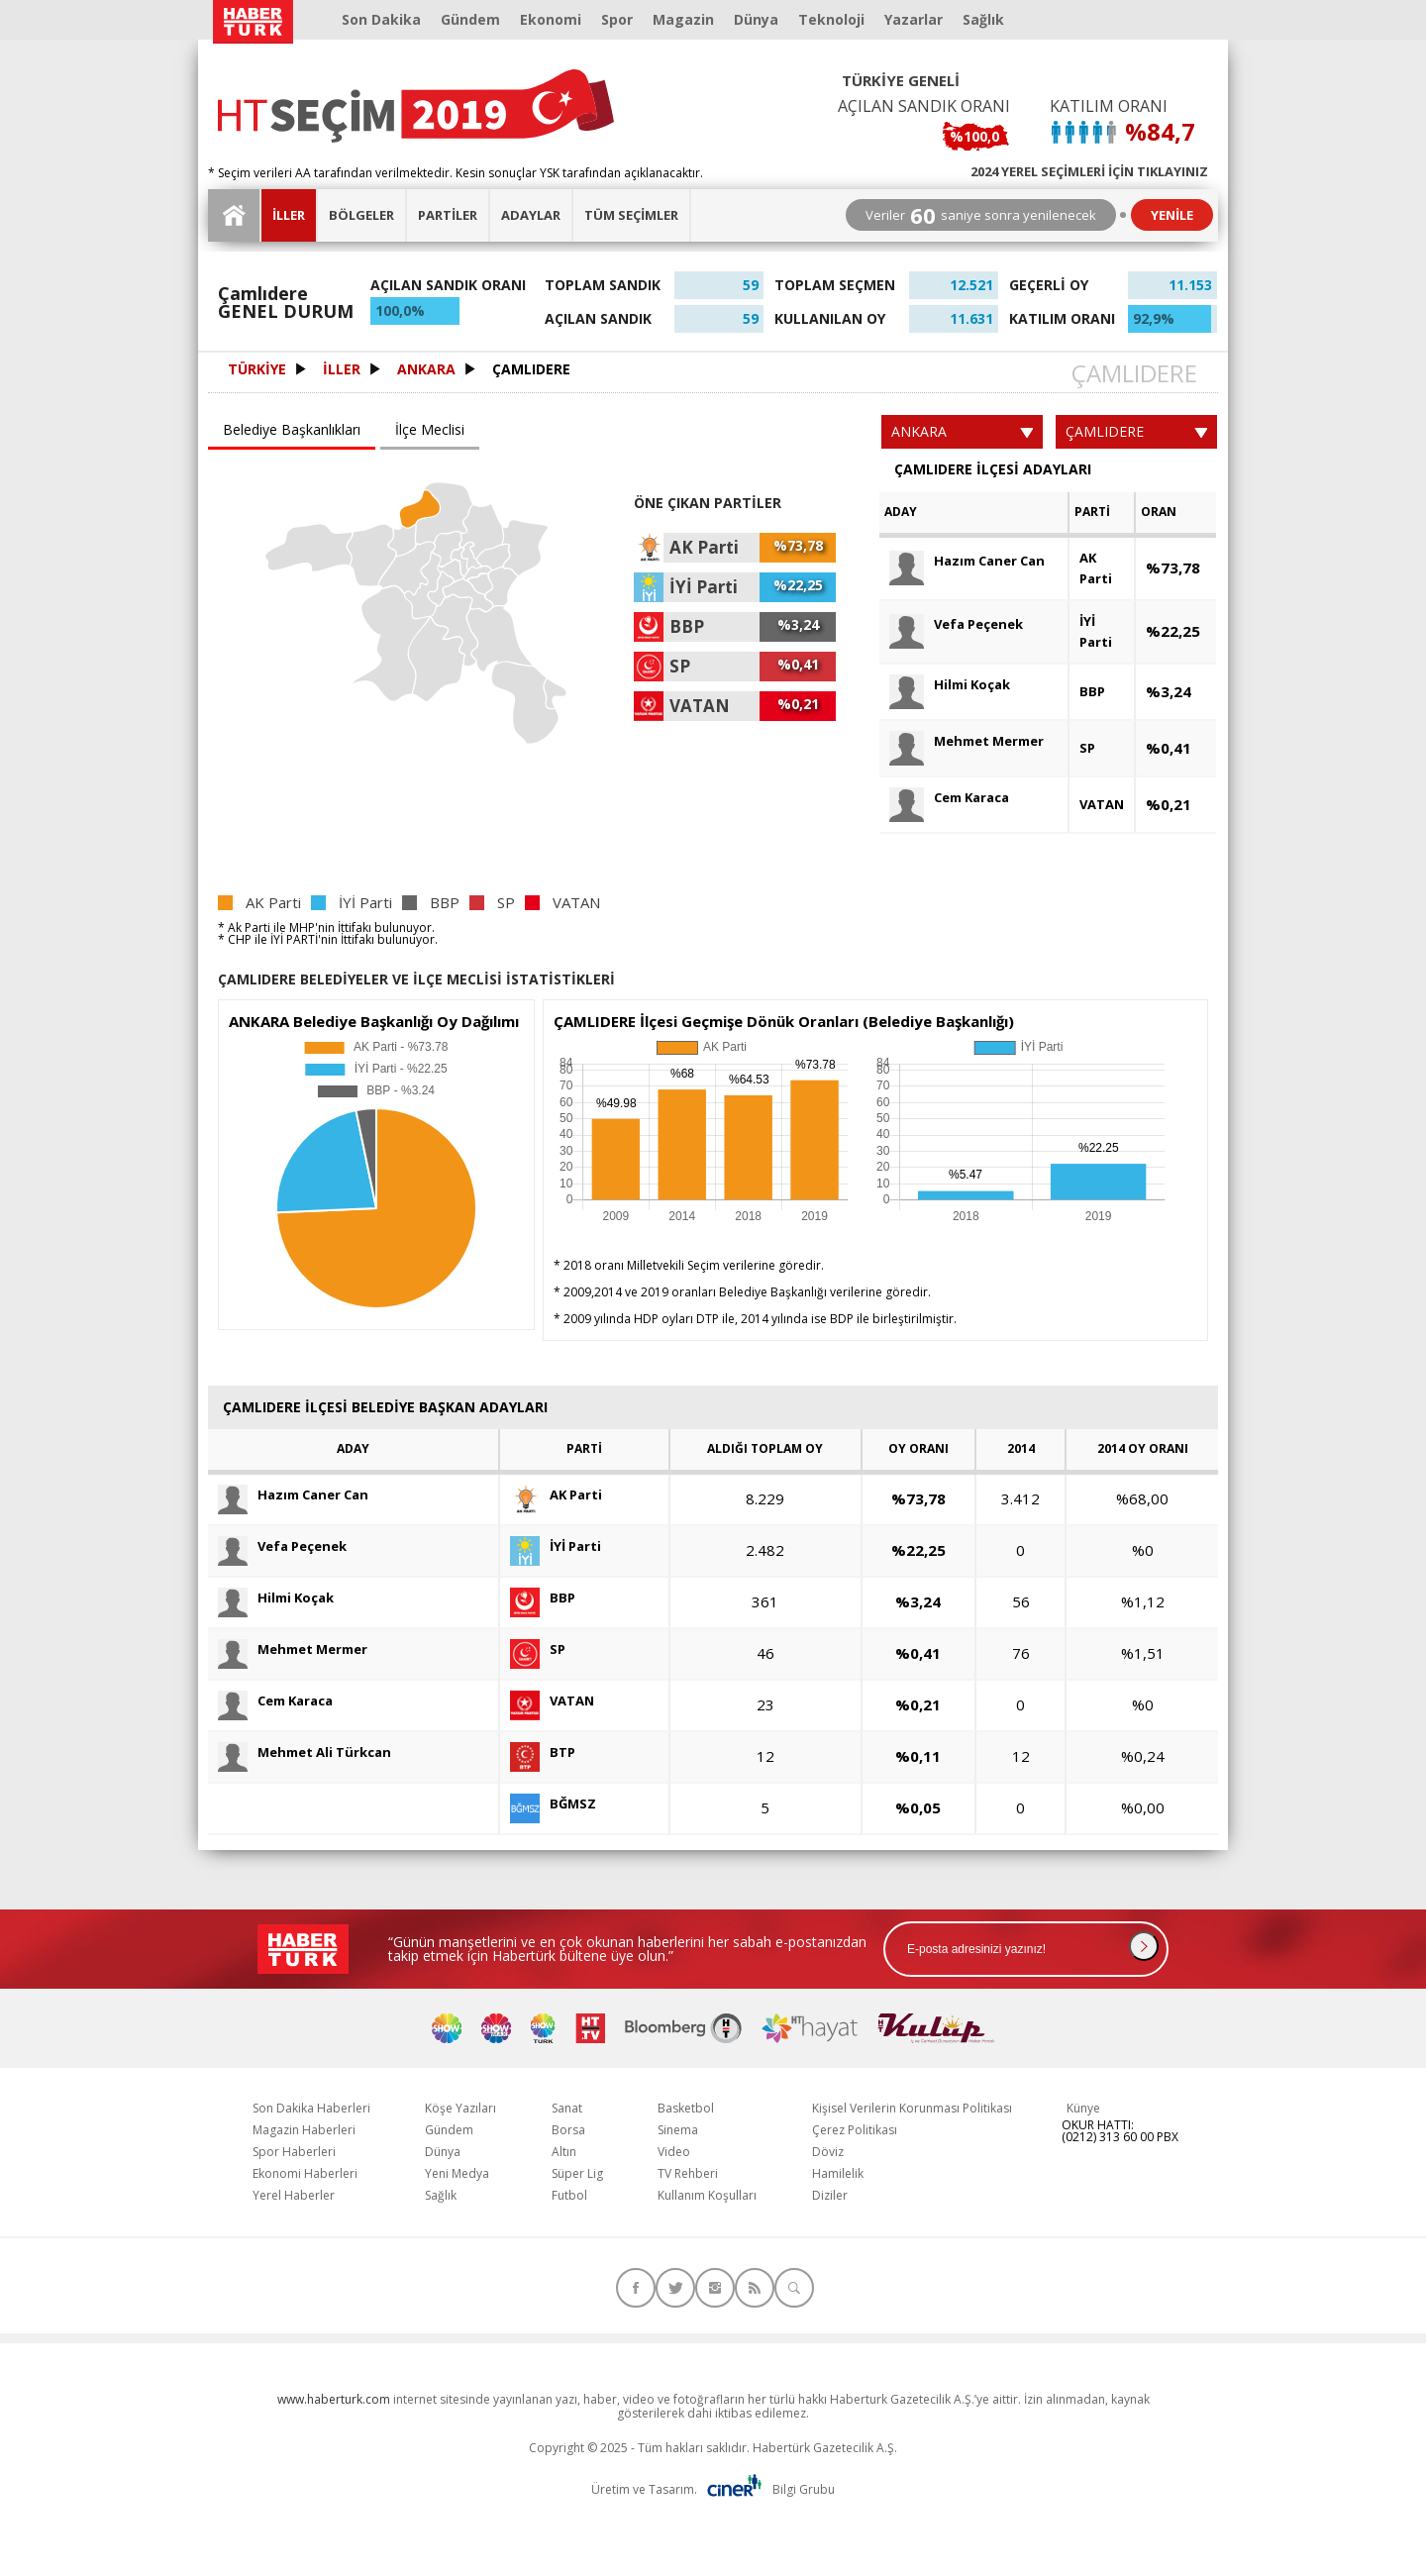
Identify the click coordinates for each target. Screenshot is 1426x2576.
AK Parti (1095, 568)
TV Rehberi (688, 2173)
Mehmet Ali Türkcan (304, 1752)
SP (1087, 748)
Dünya (756, 19)
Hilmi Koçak (949, 684)
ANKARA (426, 369)
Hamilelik (838, 2173)
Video (674, 2151)
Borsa (568, 2129)
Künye (1083, 2108)
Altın (564, 2151)
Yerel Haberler (294, 2195)
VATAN (1101, 804)
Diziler (830, 2195)
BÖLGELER (361, 215)
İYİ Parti (1095, 631)
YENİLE (1172, 215)
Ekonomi (550, 19)
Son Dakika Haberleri (311, 2108)
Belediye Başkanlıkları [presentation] (291, 429)
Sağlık (983, 19)
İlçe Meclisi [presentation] (429, 429)
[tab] (294, 431)
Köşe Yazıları (460, 2108)
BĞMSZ (553, 1804)
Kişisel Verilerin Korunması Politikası (912, 2108)
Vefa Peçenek (956, 624)
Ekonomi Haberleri (305, 2173)
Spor (617, 19)
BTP (542, 1752)
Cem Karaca (949, 797)
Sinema (678, 2129)
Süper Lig (577, 2173)
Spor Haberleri (294, 2151)
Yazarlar (913, 19)
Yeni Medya (457, 2173)
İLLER (288, 215)
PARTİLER (447, 215)
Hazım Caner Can (967, 561)
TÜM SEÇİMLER (631, 215)
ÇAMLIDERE (531, 369)
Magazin (683, 19)
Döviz (828, 2151)
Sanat (567, 2108)
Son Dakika (381, 19)
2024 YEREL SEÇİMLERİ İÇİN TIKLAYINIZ (1089, 170)
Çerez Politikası (854, 2129)
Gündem (470, 19)
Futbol (569, 2195)
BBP (1092, 691)
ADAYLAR (530, 215)
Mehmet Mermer (966, 741)
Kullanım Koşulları (707, 2195)
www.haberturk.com (333, 2399)
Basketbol (686, 2108)
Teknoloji (831, 19)
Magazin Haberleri (304, 2129)
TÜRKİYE (257, 369)
